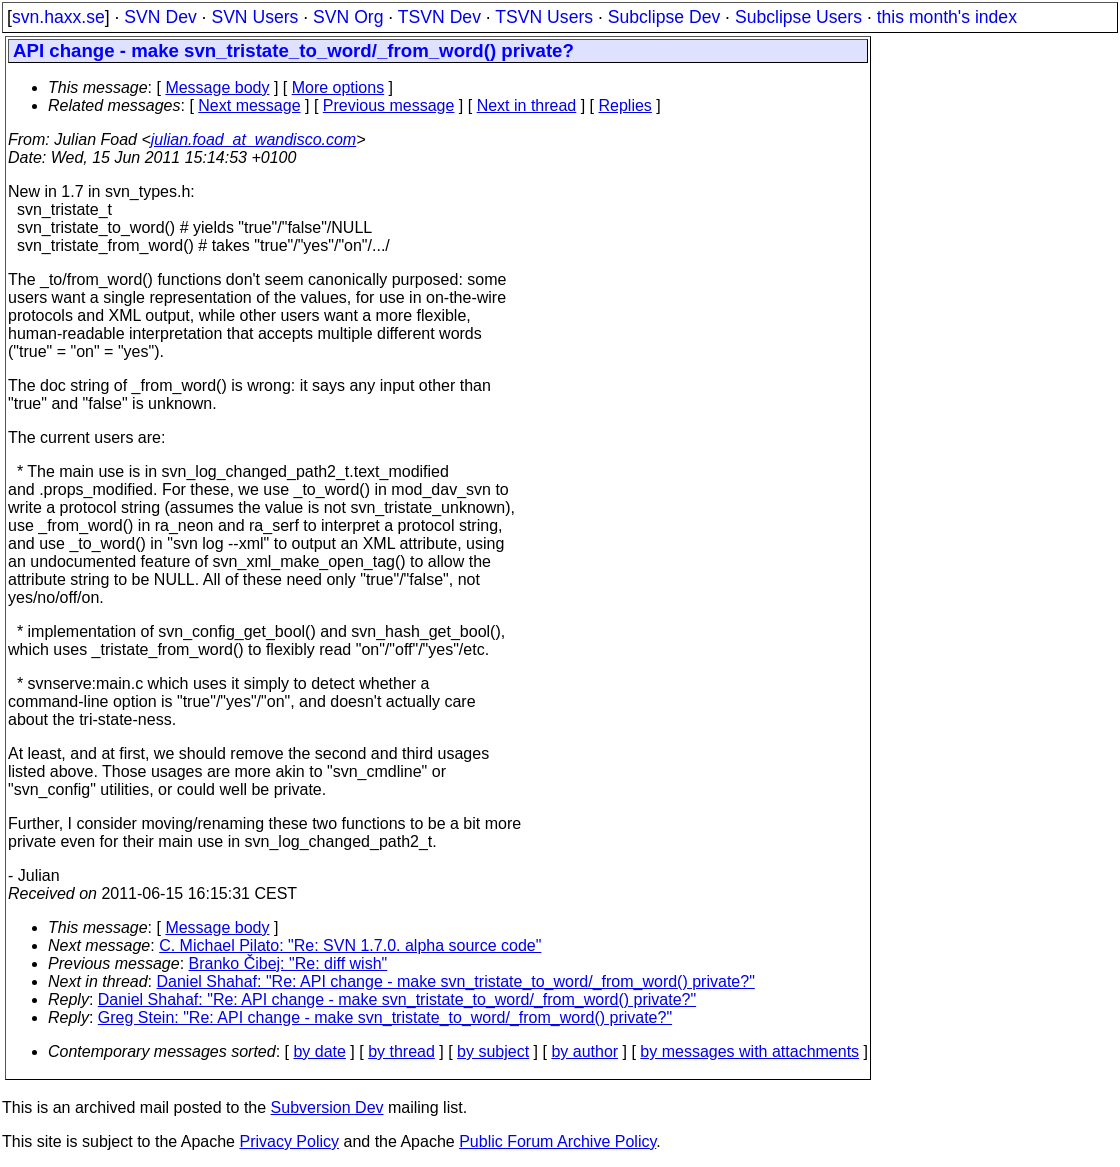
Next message (249, 105)
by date (319, 1051)
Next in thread (527, 105)
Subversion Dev (327, 1107)
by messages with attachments (749, 1051)
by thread (401, 1051)
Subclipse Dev (664, 17)
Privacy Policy (289, 1141)
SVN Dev (160, 17)
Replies (625, 105)
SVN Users (254, 17)
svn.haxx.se (58, 17)
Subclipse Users (798, 17)
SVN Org (348, 17)
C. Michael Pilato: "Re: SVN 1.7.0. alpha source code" (350, 945)
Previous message (389, 105)
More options (338, 87)
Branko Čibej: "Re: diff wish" (288, 963)
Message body (217, 87)
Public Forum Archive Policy (557, 1141)
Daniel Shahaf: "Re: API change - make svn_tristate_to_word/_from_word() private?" (456, 981)
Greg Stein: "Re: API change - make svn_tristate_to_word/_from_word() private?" (385, 1017)
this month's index (947, 17)
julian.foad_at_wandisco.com (253, 139)
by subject (493, 1051)
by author (584, 1051)
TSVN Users (544, 17)
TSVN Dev (439, 17)
